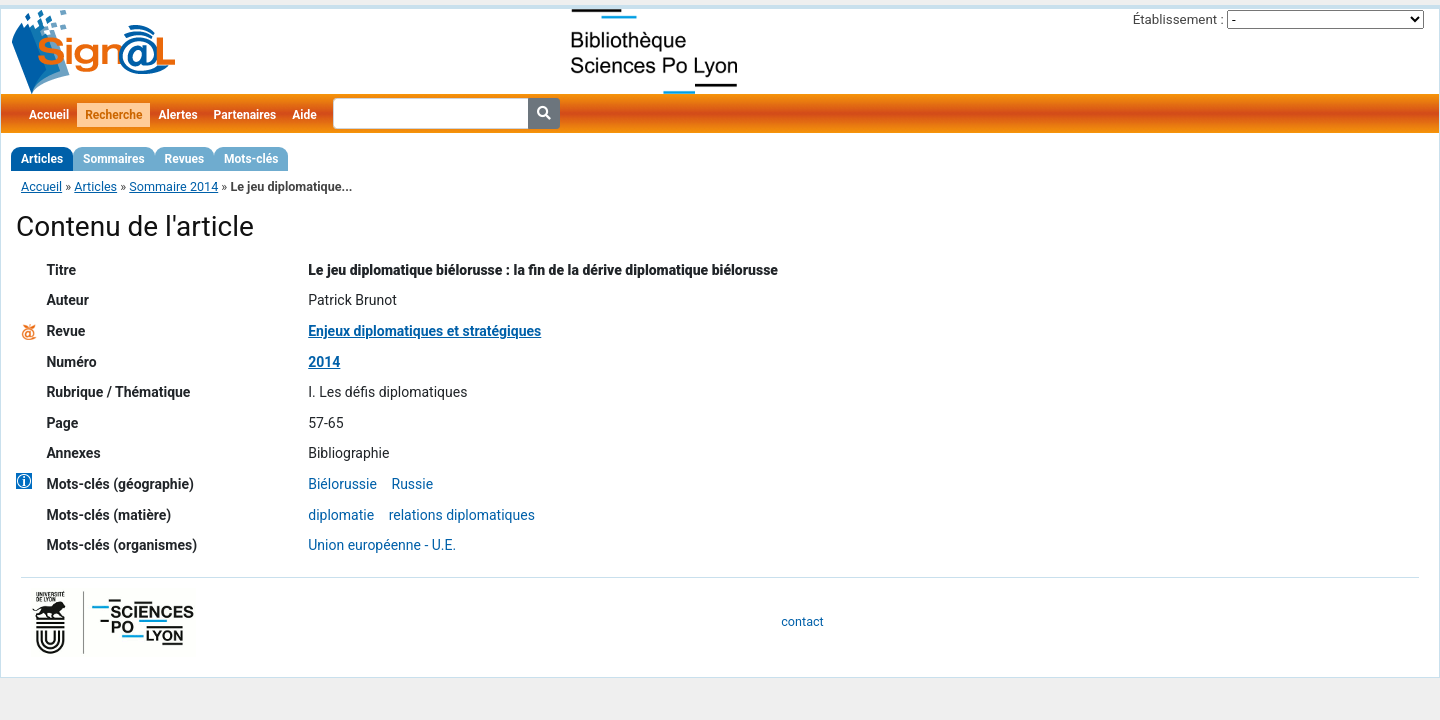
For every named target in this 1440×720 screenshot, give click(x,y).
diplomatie (341, 515)
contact (802, 621)
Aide (304, 115)
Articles (42, 159)
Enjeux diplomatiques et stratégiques (424, 331)
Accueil (49, 115)
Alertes (177, 115)
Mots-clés (251, 159)
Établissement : (1178, 19)
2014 (324, 362)
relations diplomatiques (462, 515)
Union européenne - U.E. (382, 545)
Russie (413, 484)
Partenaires (245, 115)
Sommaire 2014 (173, 186)
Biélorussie (342, 484)
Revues (185, 159)
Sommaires (113, 159)
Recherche (113, 115)
